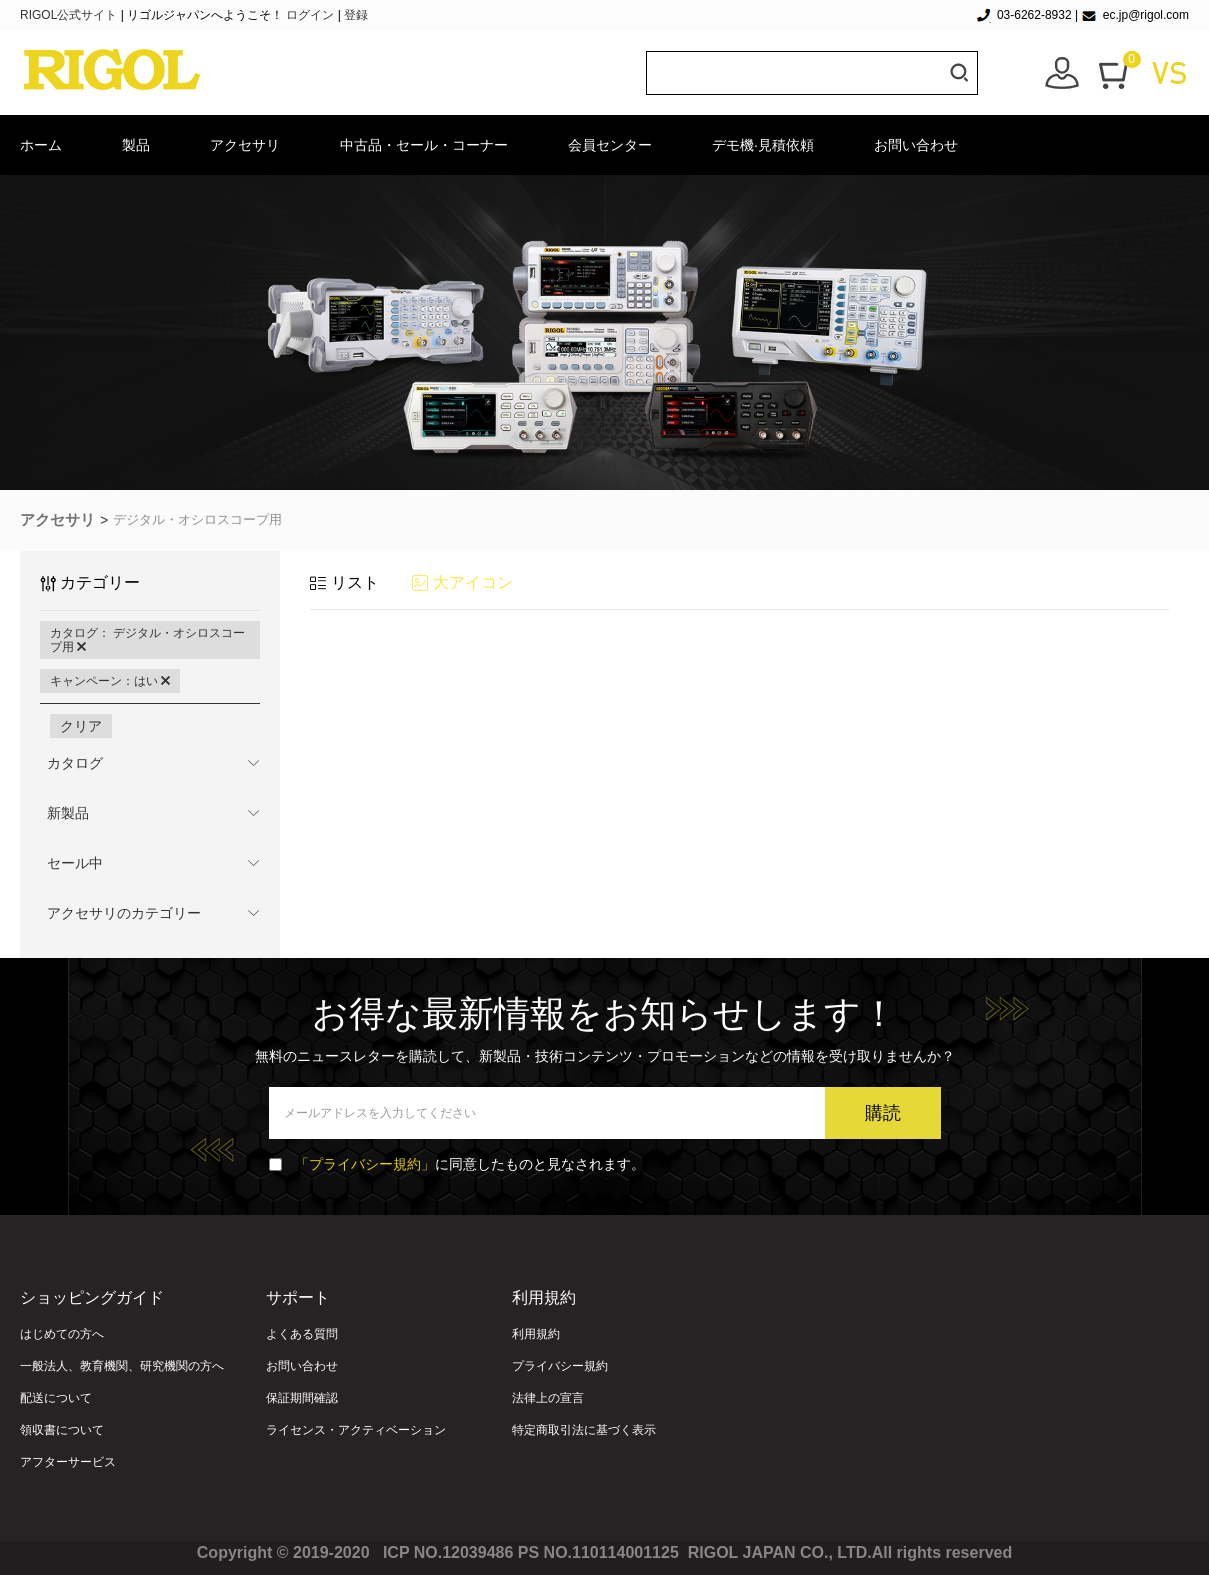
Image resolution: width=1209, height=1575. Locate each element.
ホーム (41, 145)
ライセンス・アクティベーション (356, 1430)
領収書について (62, 1430)
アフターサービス (68, 1462)
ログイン (310, 15)
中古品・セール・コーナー (424, 145)
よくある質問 (302, 1334)
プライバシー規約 (560, 1366)
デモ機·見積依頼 (763, 145)
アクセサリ (245, 145)
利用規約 (536, 1334)
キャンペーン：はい (110, 681)
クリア (81, 726)
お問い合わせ (916, 145)
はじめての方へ (62, 1334)
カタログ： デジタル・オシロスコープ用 (147, 640)
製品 (136, 145)
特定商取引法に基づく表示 (584, 1430)
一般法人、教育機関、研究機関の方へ (122, 1366)
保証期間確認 (302, 1398)
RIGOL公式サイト (70, 15)
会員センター (610, 145)
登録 (356, 15)
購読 (883, 1113)
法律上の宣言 (548, 1398)
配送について (56, 1398)
